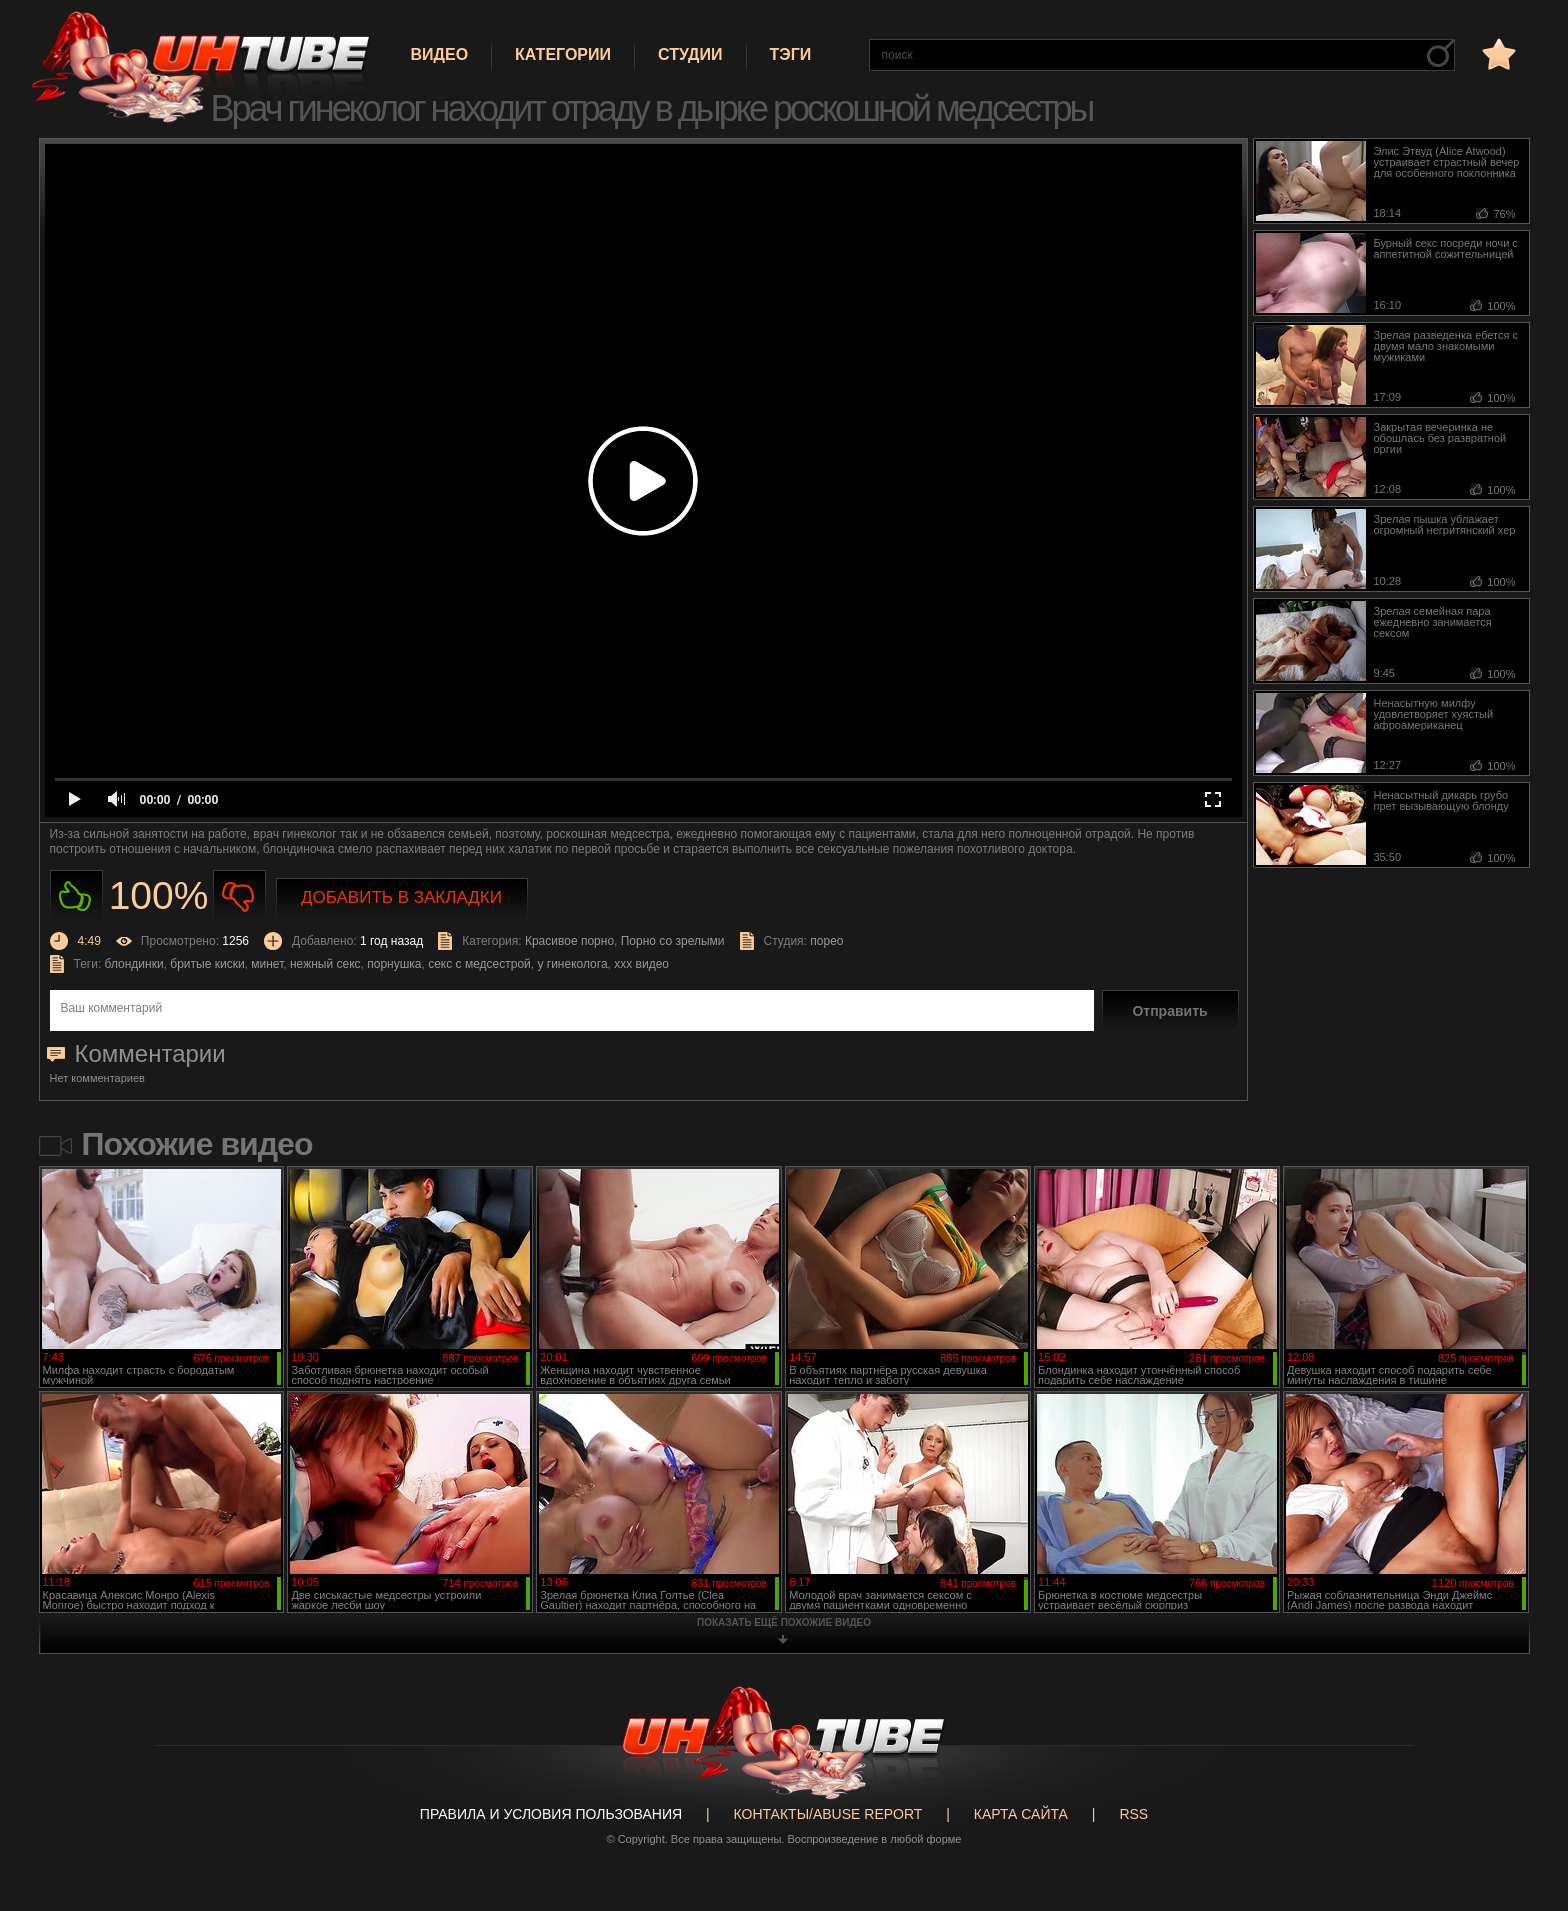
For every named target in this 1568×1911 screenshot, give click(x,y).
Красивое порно (569, 941)
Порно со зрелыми (673, 941)
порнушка (394, 964)
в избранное (1497, 53)
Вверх (1523, 1797)
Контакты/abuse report (828, 1814)
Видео (440, 54)
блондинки (134, 964)
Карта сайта (1021, 1814)
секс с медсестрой (479, 964)
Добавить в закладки (401, 897)
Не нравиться (239, 896)
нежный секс (325, 964)
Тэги (791, 54)
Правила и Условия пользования (551, 1814)
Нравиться (76, 896)
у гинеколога (572, 964)
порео (826, 941)
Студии (690, 54)
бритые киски (207, 964)
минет (267, 964)
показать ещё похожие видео (784, 1622)
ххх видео (641, 964)
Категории (563, 54)
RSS (1133, 1814)
